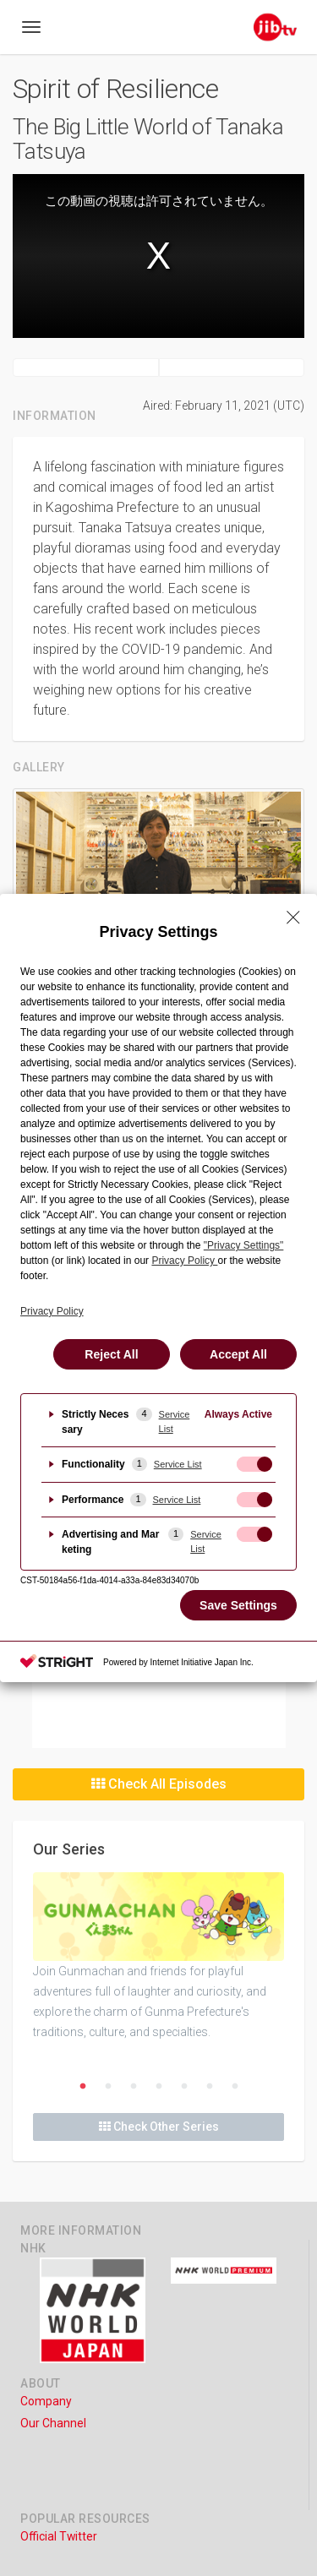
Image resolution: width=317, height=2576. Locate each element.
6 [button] (209, 2086)
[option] (158, 1957)
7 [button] (235, 2086)
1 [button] (82, 2086)
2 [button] (108, 2086)
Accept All (238, 1354)
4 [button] (158, 2086)
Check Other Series (159, 2126)
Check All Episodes (159, 1784)
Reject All (111, 1354)
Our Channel (53, 2423)
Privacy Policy (52, 1311)
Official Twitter (58, 2536)
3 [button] (133, 2086)
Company (46, 2401)
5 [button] (184, 2086)
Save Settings (238, 1605)
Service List (174, 1421)
